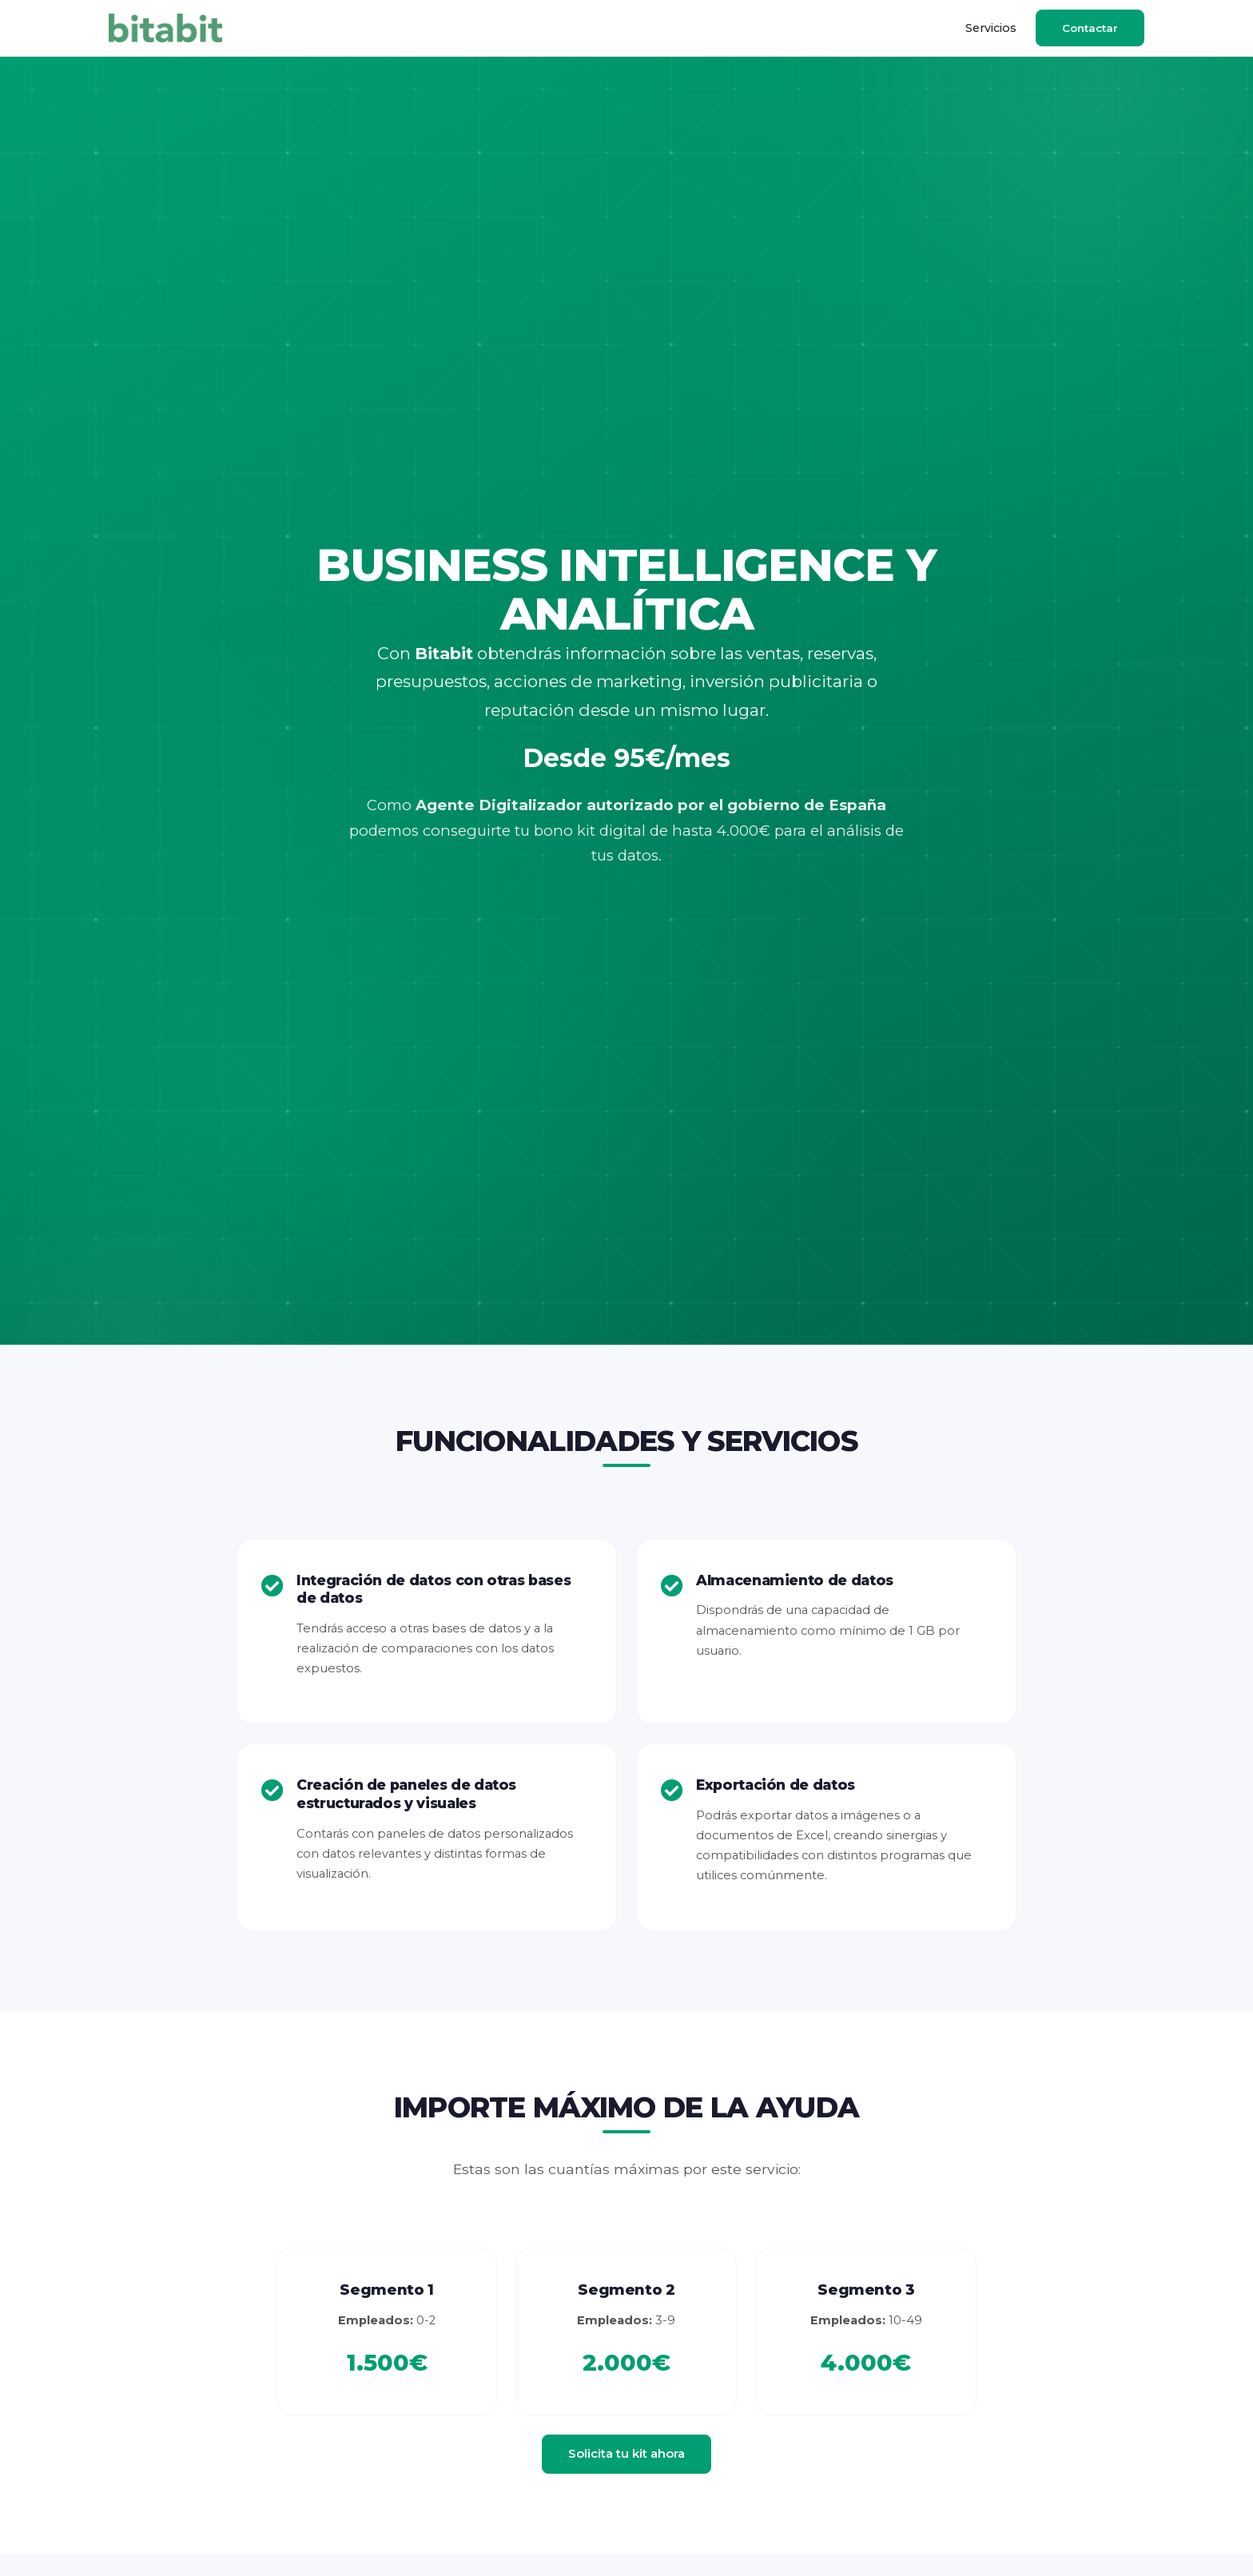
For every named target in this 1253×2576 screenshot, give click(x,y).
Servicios (990, 28)
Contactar (1090, 28)
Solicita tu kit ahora (626, 2453)
